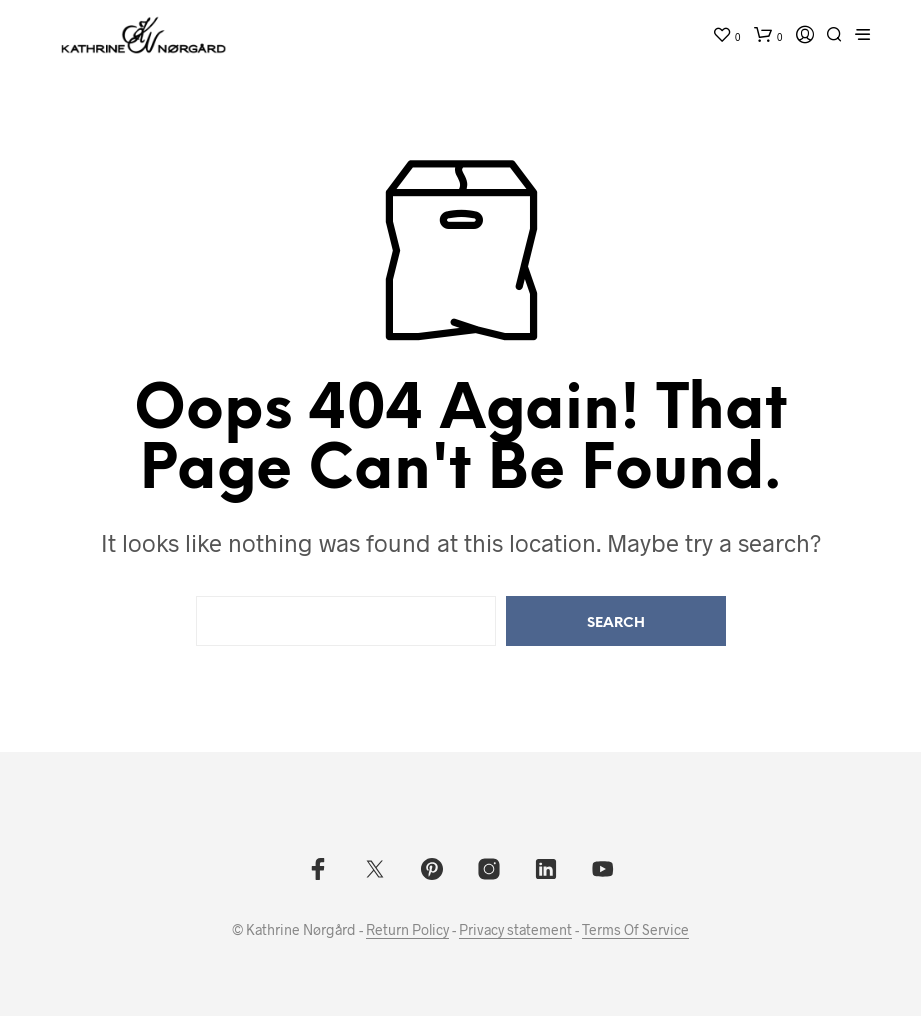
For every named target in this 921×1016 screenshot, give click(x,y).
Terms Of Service (635, 930)
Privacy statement (515, 930)
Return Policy (407, 930)
